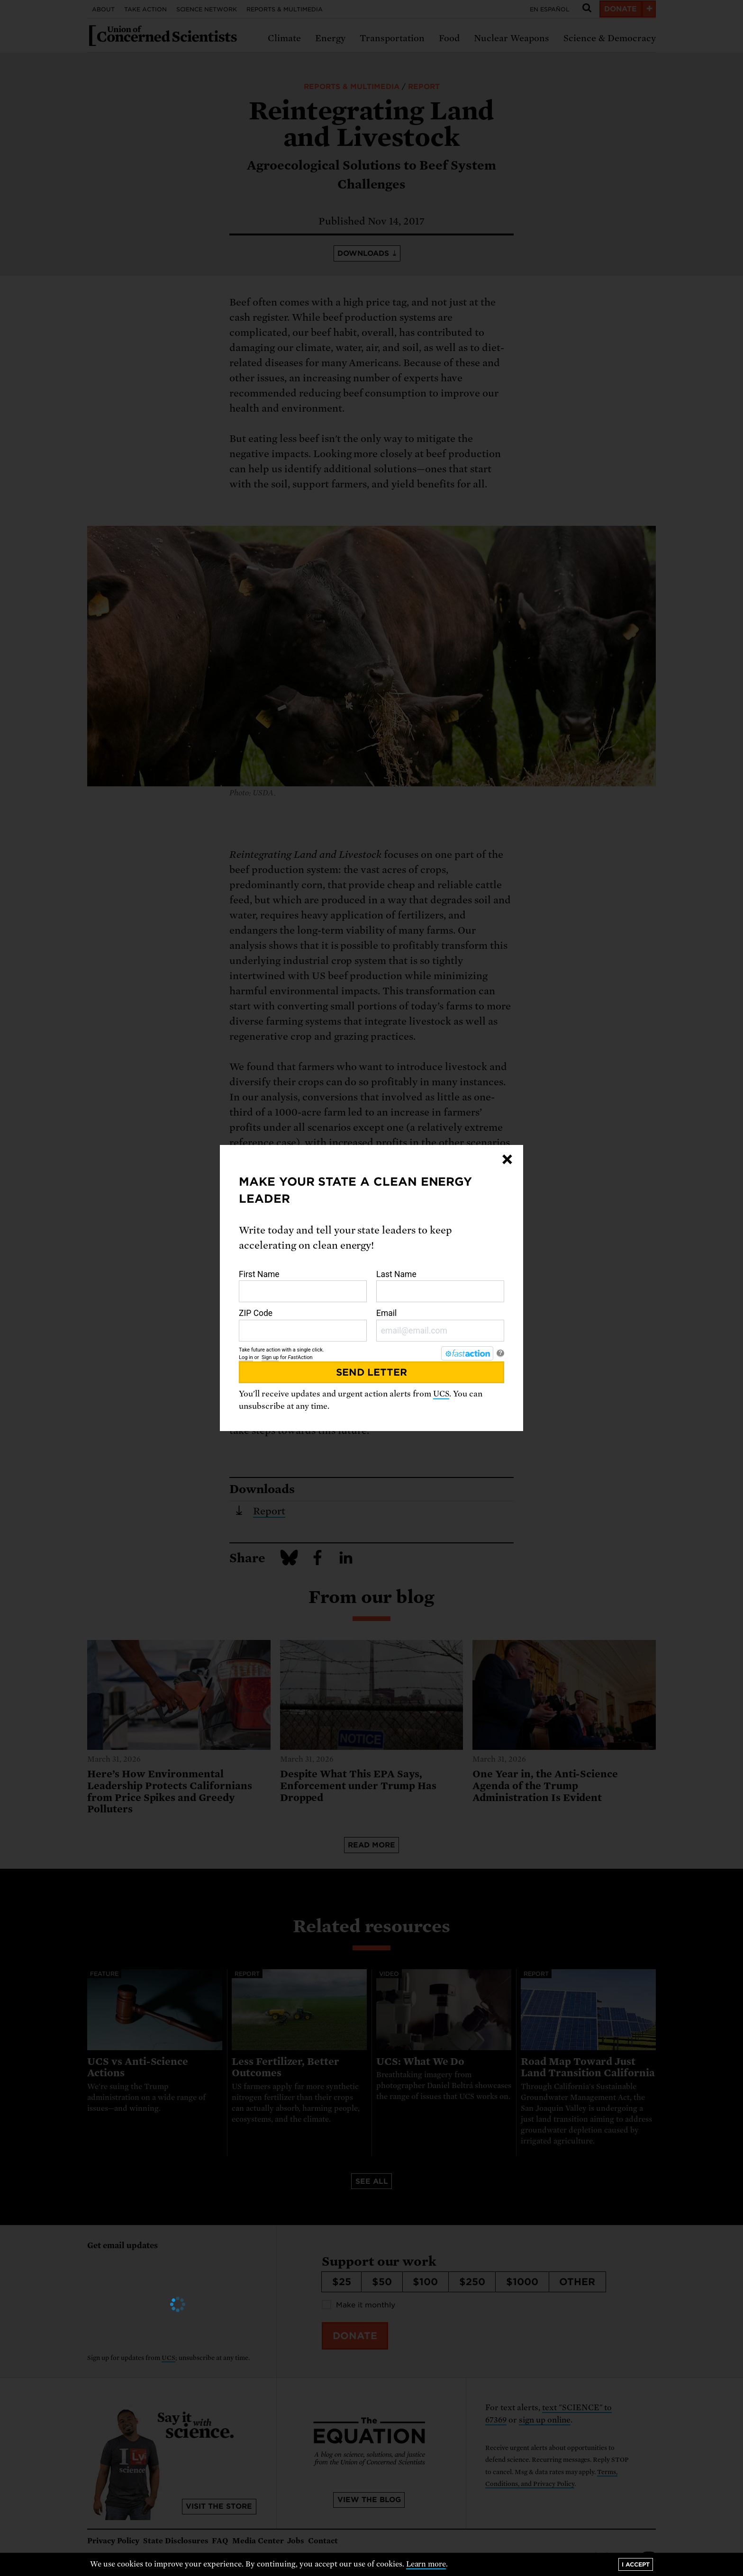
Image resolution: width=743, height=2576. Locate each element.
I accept (636, 2564)
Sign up (270, 1357)
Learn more (426, 2564)
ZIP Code (303, 1325)
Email (440, 1325)
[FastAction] (467, 1353)
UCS (441, 1393)
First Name (303, 1286)
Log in (246, 1357)
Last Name (440, 1286)
